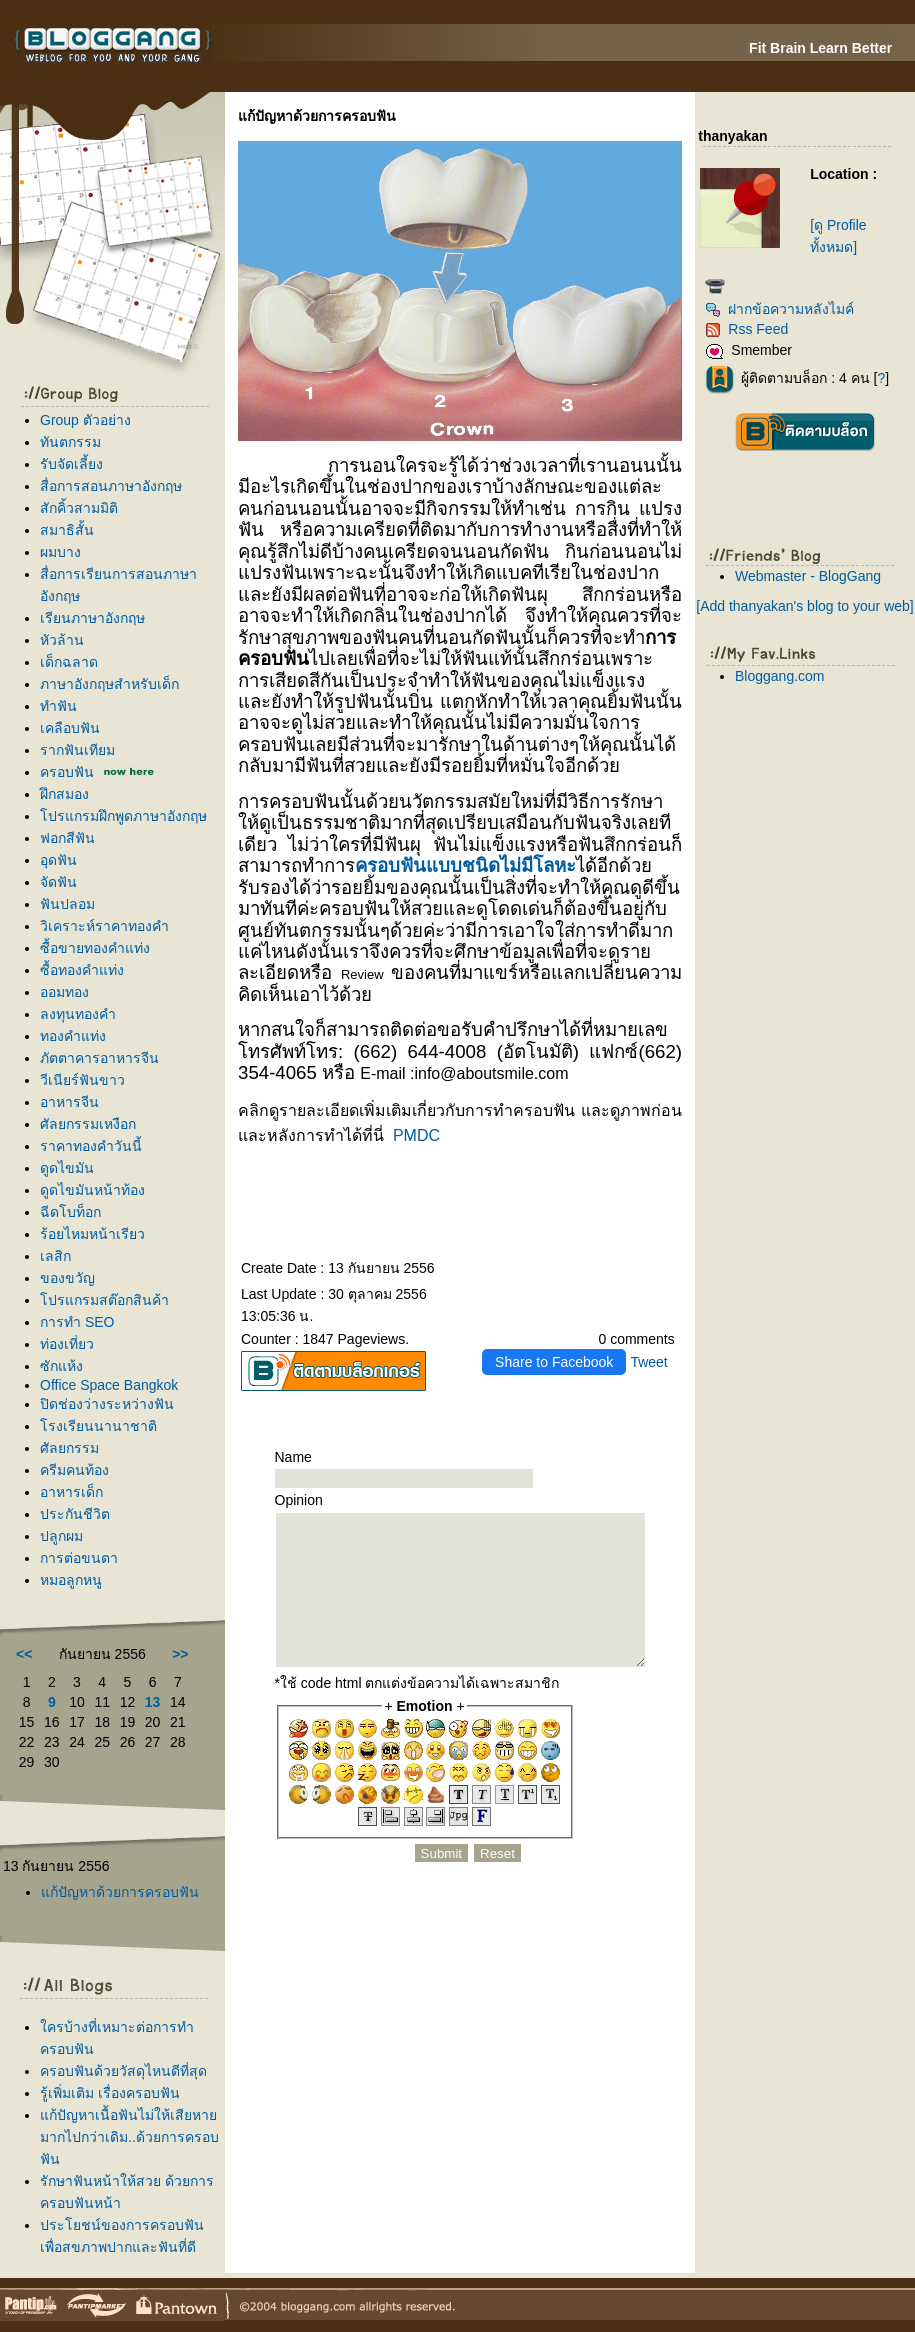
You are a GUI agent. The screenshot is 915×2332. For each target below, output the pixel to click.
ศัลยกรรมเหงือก (88, 1124)
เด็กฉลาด (69, 662)
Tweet (648, 1362)
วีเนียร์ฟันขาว (82, 1080)
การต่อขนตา (79, 1558)
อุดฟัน (58, 860)
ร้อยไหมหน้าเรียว (92, 1234)
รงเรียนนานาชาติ (98, 1426)
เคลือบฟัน (70, 728)
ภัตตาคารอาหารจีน (99, 1058)
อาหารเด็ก (71, 1492)
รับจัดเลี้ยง (71, 464)
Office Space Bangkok (109, 1385)
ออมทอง (64, 992)
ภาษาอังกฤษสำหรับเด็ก (109, 684)
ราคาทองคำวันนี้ (91, 1146)
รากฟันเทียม (77, 750)
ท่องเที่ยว (67, 1344)
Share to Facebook (554, 1362)
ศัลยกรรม (69, 1448)
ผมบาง (60, 552)
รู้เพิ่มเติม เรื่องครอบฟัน (110, 2093)
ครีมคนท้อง (74, 1470)
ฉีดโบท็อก (70, 1212)
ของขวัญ (67, 1278)
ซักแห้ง (61, 1366)
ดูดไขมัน (67, 1168)
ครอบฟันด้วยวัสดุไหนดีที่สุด (123, 2071)
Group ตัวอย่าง (85, 420)
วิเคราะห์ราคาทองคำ (104, 926)
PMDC (416, 1135)
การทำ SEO (77, 1322)
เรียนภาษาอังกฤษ (92, 618)
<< (24, 1654)
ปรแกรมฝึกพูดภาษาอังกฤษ (123, 816)
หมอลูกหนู (71, 1580)
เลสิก (55, 1256)
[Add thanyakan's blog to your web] (804, 606)
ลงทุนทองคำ (78, 1014)
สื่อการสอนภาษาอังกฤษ (111, 486)
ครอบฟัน (67, 772)
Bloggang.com (780, 676)
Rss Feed (746, 329)
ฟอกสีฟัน (67, 838)
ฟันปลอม (67, 904)
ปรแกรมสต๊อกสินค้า (104, 1300)
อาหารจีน (69, 1102)
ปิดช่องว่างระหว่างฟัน (107, 1404)
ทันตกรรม (70, 442)
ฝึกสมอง (64, 794)
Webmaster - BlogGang (808, 576)
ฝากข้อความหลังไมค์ (779, 309)
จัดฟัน (58, 882)
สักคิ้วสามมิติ (79, 508)
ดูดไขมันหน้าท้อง (92, 1190)
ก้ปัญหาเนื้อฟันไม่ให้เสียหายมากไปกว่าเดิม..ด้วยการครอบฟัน (129, 2137)
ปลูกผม (61, 1536)
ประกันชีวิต (75, 1514)
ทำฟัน (58, 706)
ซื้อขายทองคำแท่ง (95, 948)
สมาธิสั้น (67, 530)
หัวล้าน (62, 640)
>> (180, 1654)
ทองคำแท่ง (73, 1036)
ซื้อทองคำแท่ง (82, 970)
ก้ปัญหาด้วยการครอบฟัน (120, 1892)
